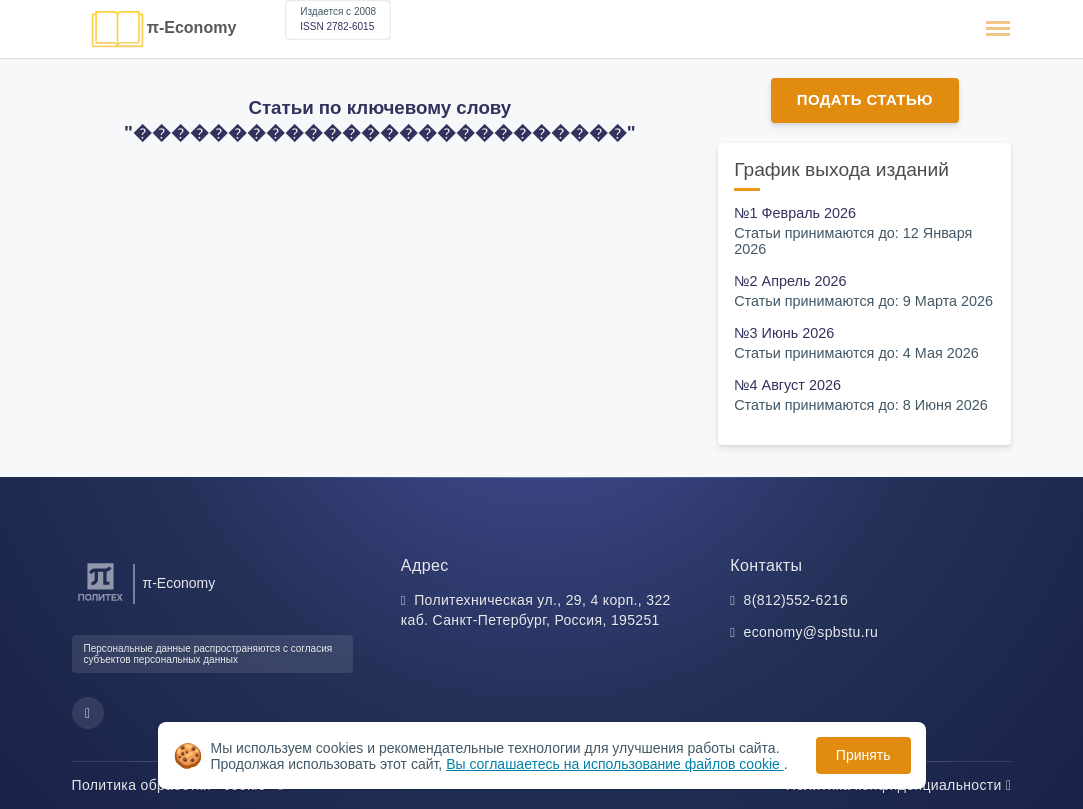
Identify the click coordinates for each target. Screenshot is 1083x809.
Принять (863, 755)
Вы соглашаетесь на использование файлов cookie (615, 764)
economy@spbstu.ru (811, 632)
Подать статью (865, 99)
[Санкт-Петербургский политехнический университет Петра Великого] (100, 601)
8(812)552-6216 (796, 600)
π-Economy (192, 27)
